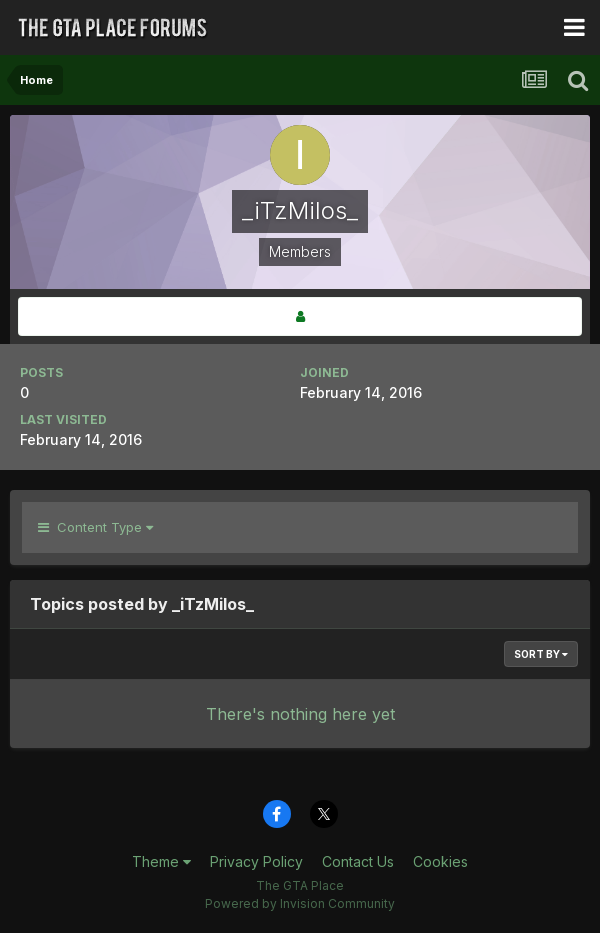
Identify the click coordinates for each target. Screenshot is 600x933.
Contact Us (358, 861)
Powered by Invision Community (300, 903)
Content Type (95, 527)
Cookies (440, 861)
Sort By (541, 654)
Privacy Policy (256, 861)
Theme (161, 861)
